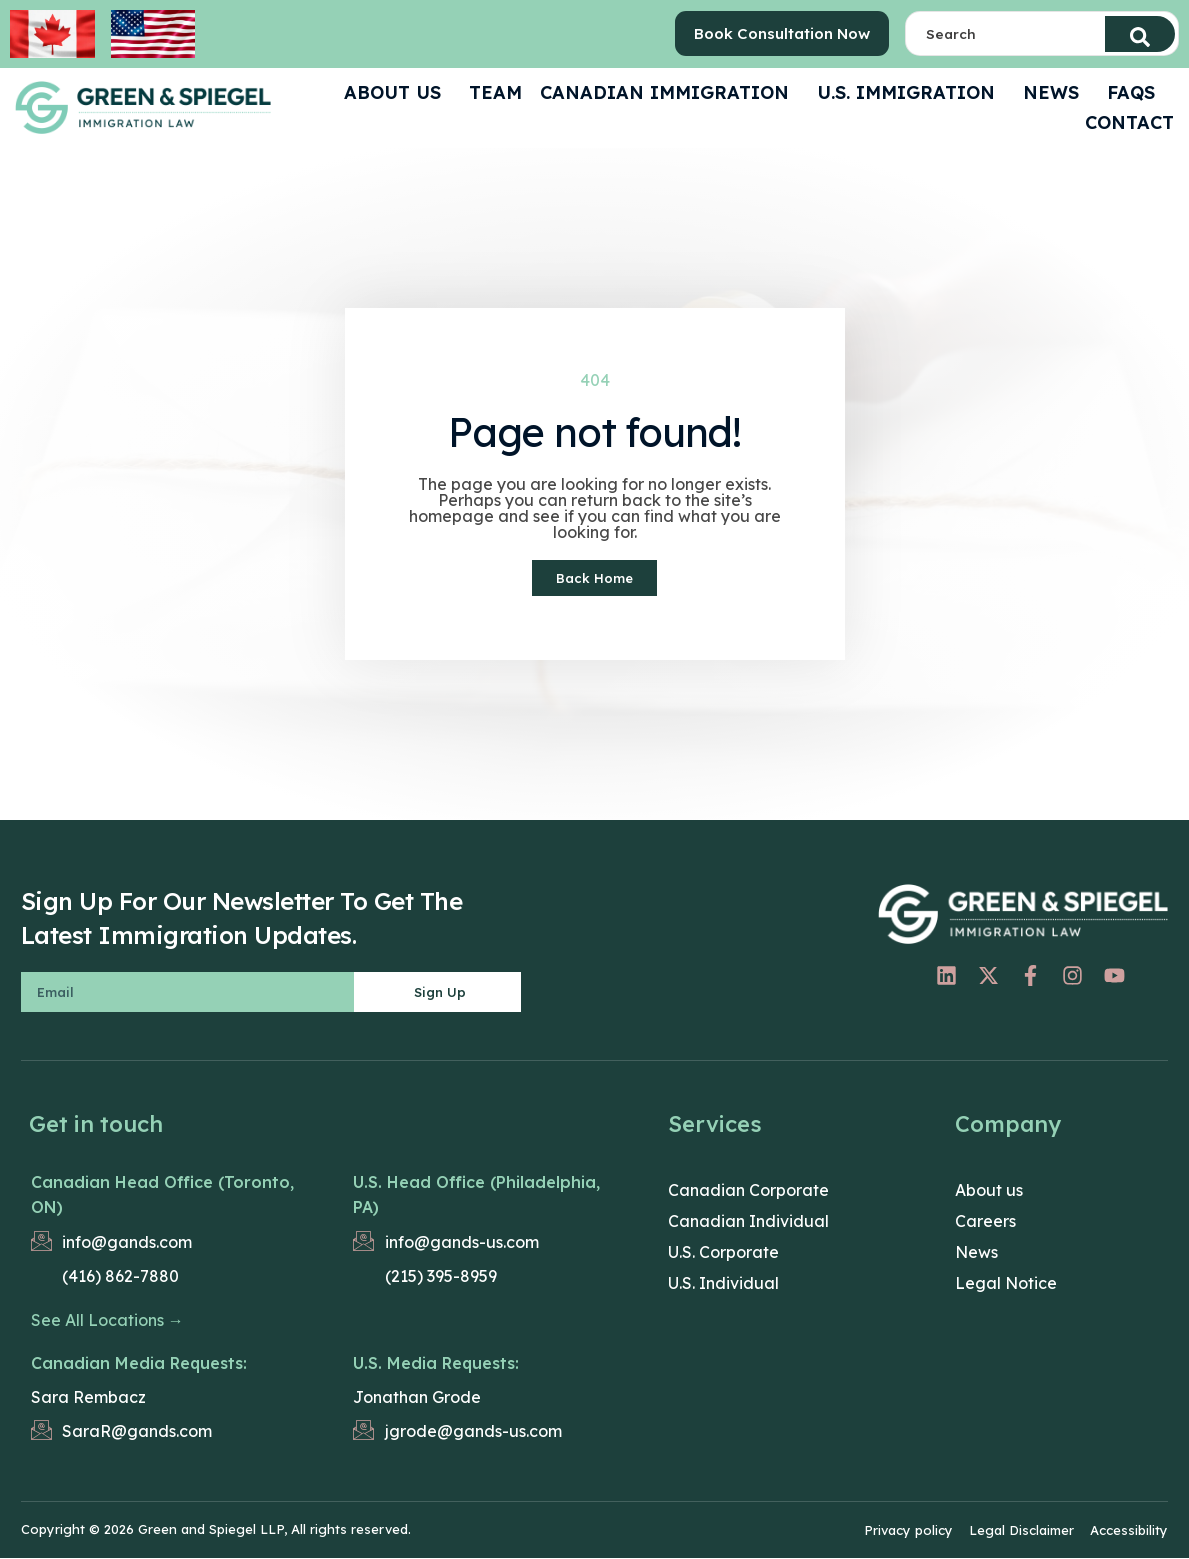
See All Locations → (107, 1322)
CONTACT (1129, 122)
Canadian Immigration (669, 92)
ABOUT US (397, 92)
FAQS (1136, 92)
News (1056, 92)
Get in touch (96, 1126)
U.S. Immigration (911, 92)
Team (495, 92)
